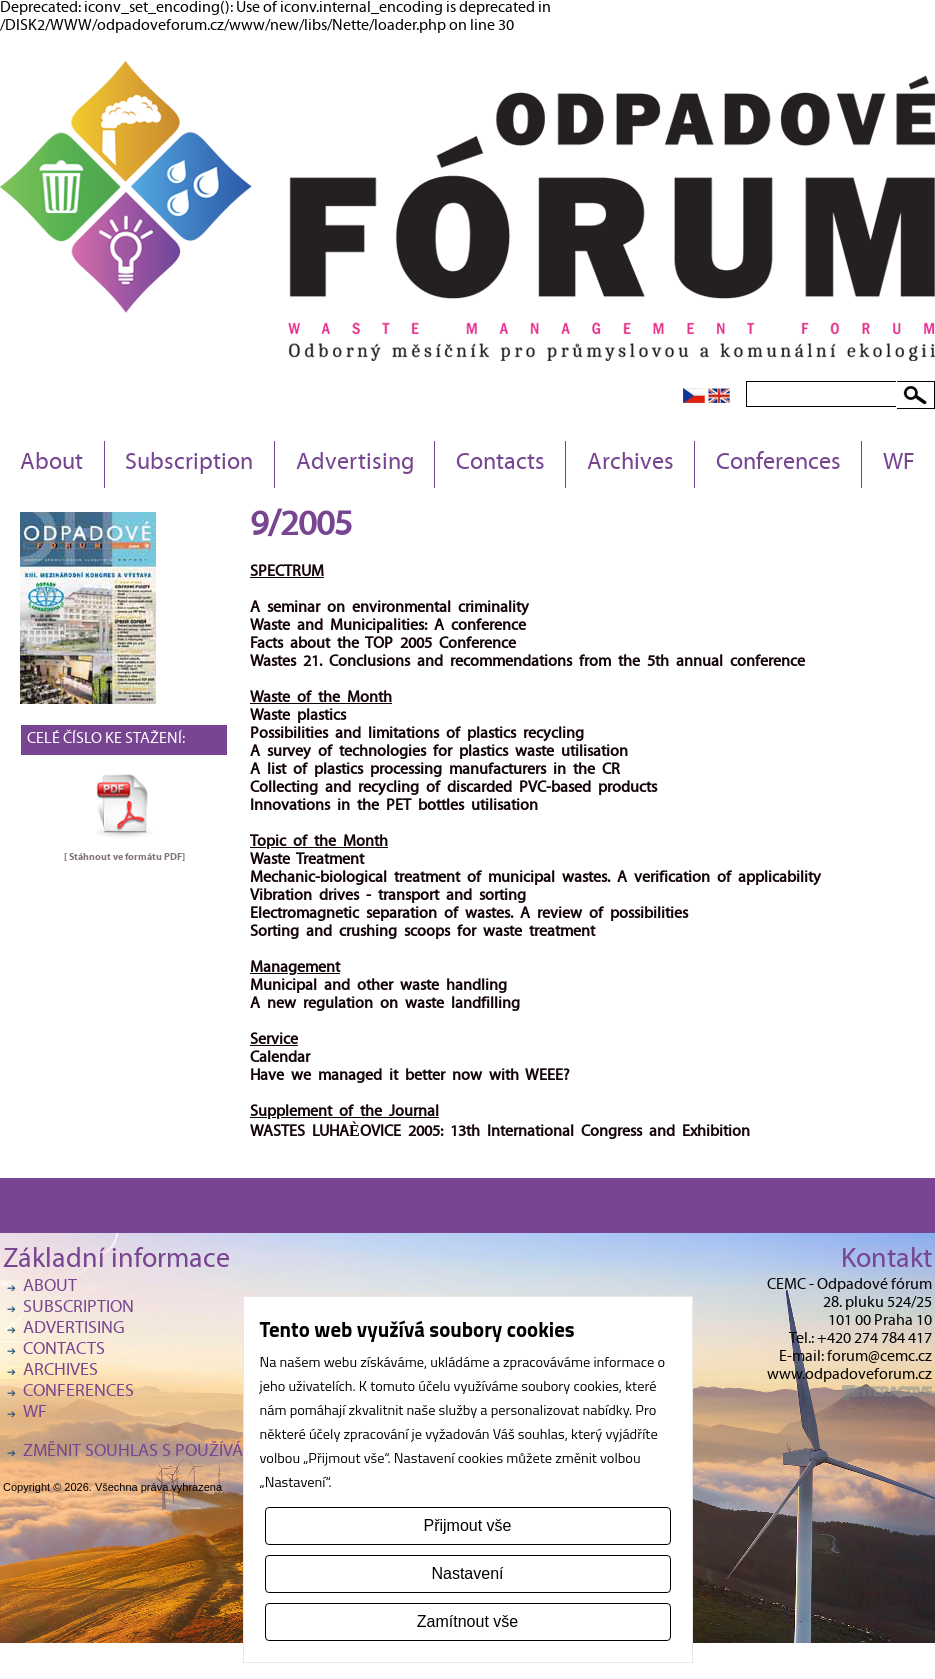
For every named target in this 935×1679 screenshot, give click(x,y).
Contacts (500, 464)
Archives (630, 464)
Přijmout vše (467, 1525)
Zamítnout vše (467, 1621)
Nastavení (467, 1573)
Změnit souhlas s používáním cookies (183, 1452)
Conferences (778, 464)
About (51, 464)
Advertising (355, 464)
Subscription (189, 464)
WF (899, 464)
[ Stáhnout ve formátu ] (124, 857)
